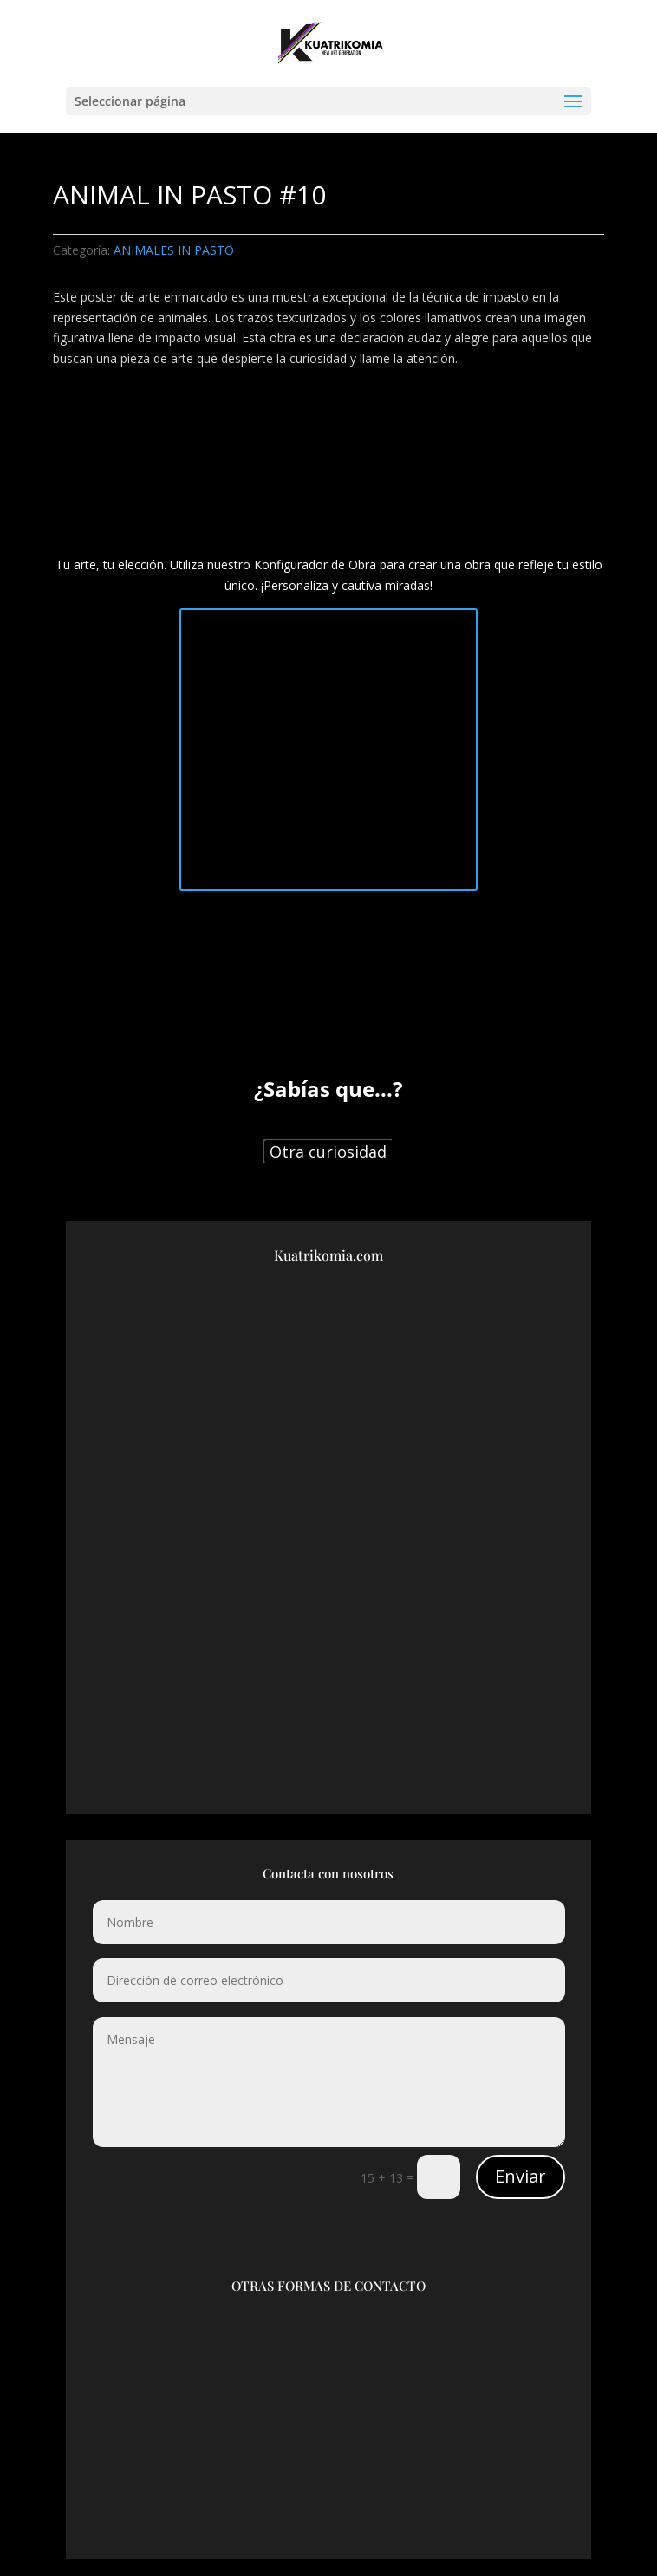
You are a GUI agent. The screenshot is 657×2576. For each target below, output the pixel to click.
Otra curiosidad (328, 1151)
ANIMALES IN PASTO (174, 250)
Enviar (520, 2176)
